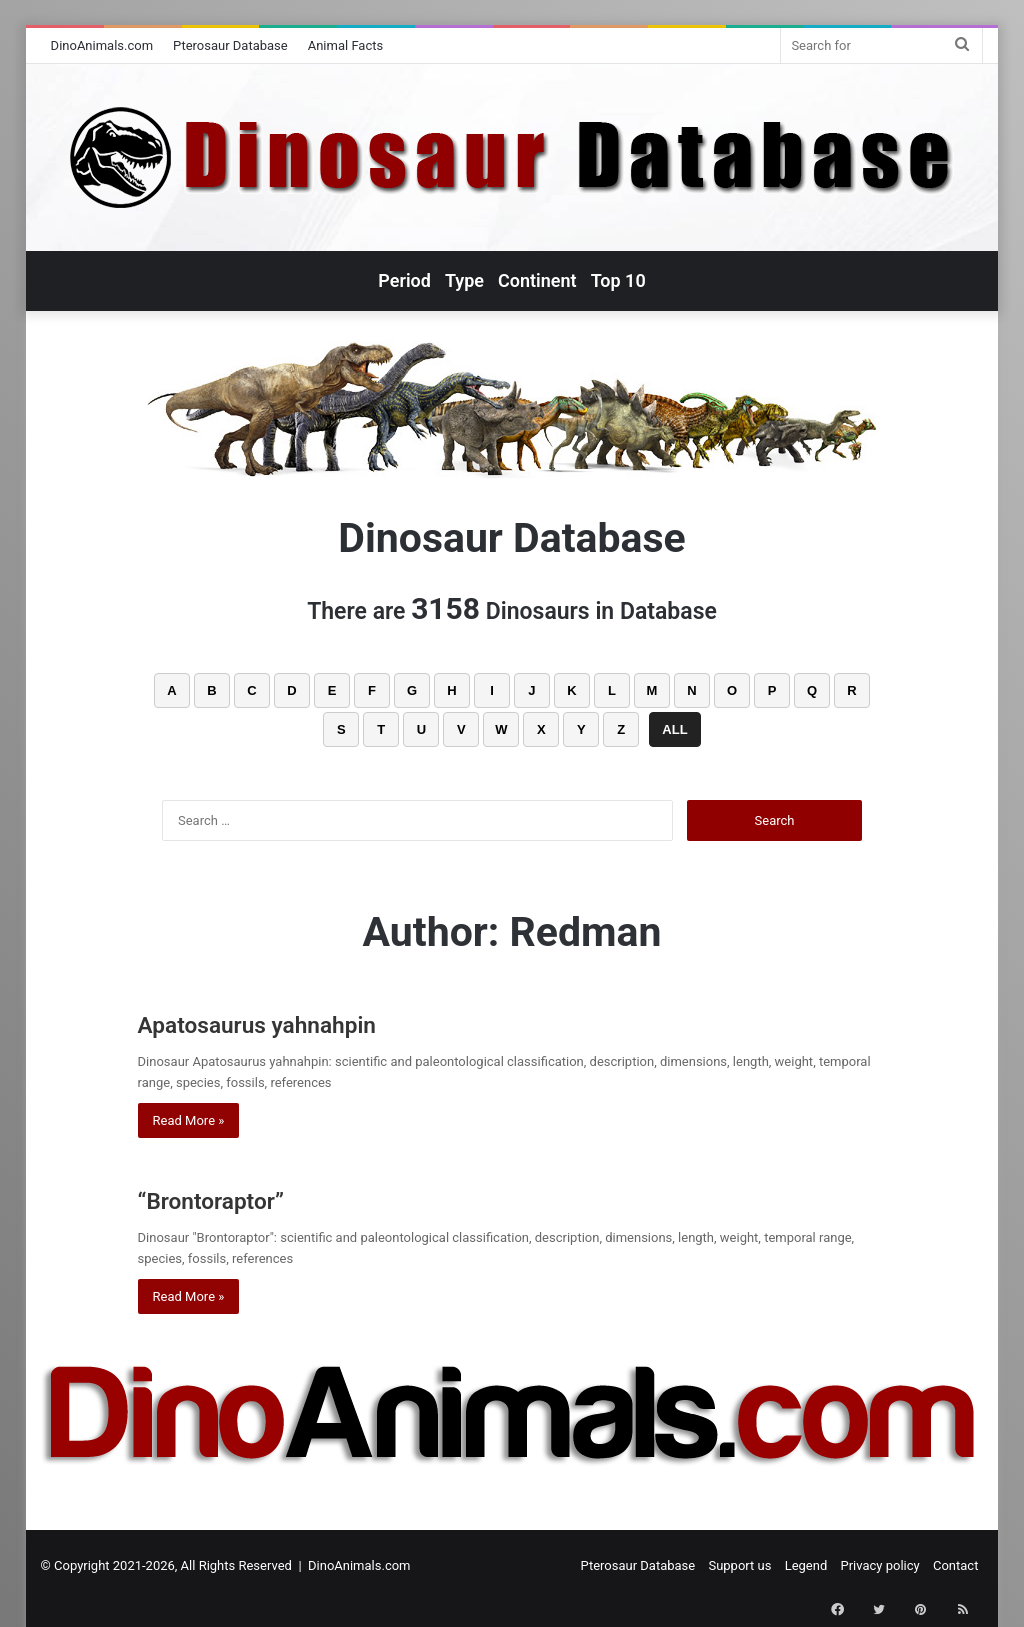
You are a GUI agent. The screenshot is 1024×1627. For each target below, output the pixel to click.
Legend (806, 1565)
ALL (674, 729)
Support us (739, 1565)
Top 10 (618, 280)
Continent (537, 280)
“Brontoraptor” (235, 1198)
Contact (955, 1565)
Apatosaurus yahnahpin (296, 1022)
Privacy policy (880, 1565)
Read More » (189, 1120)
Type (464, 280)
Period (404, 280)
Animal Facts (346, 45)
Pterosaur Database (230, 45)
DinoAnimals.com (102, 45)
